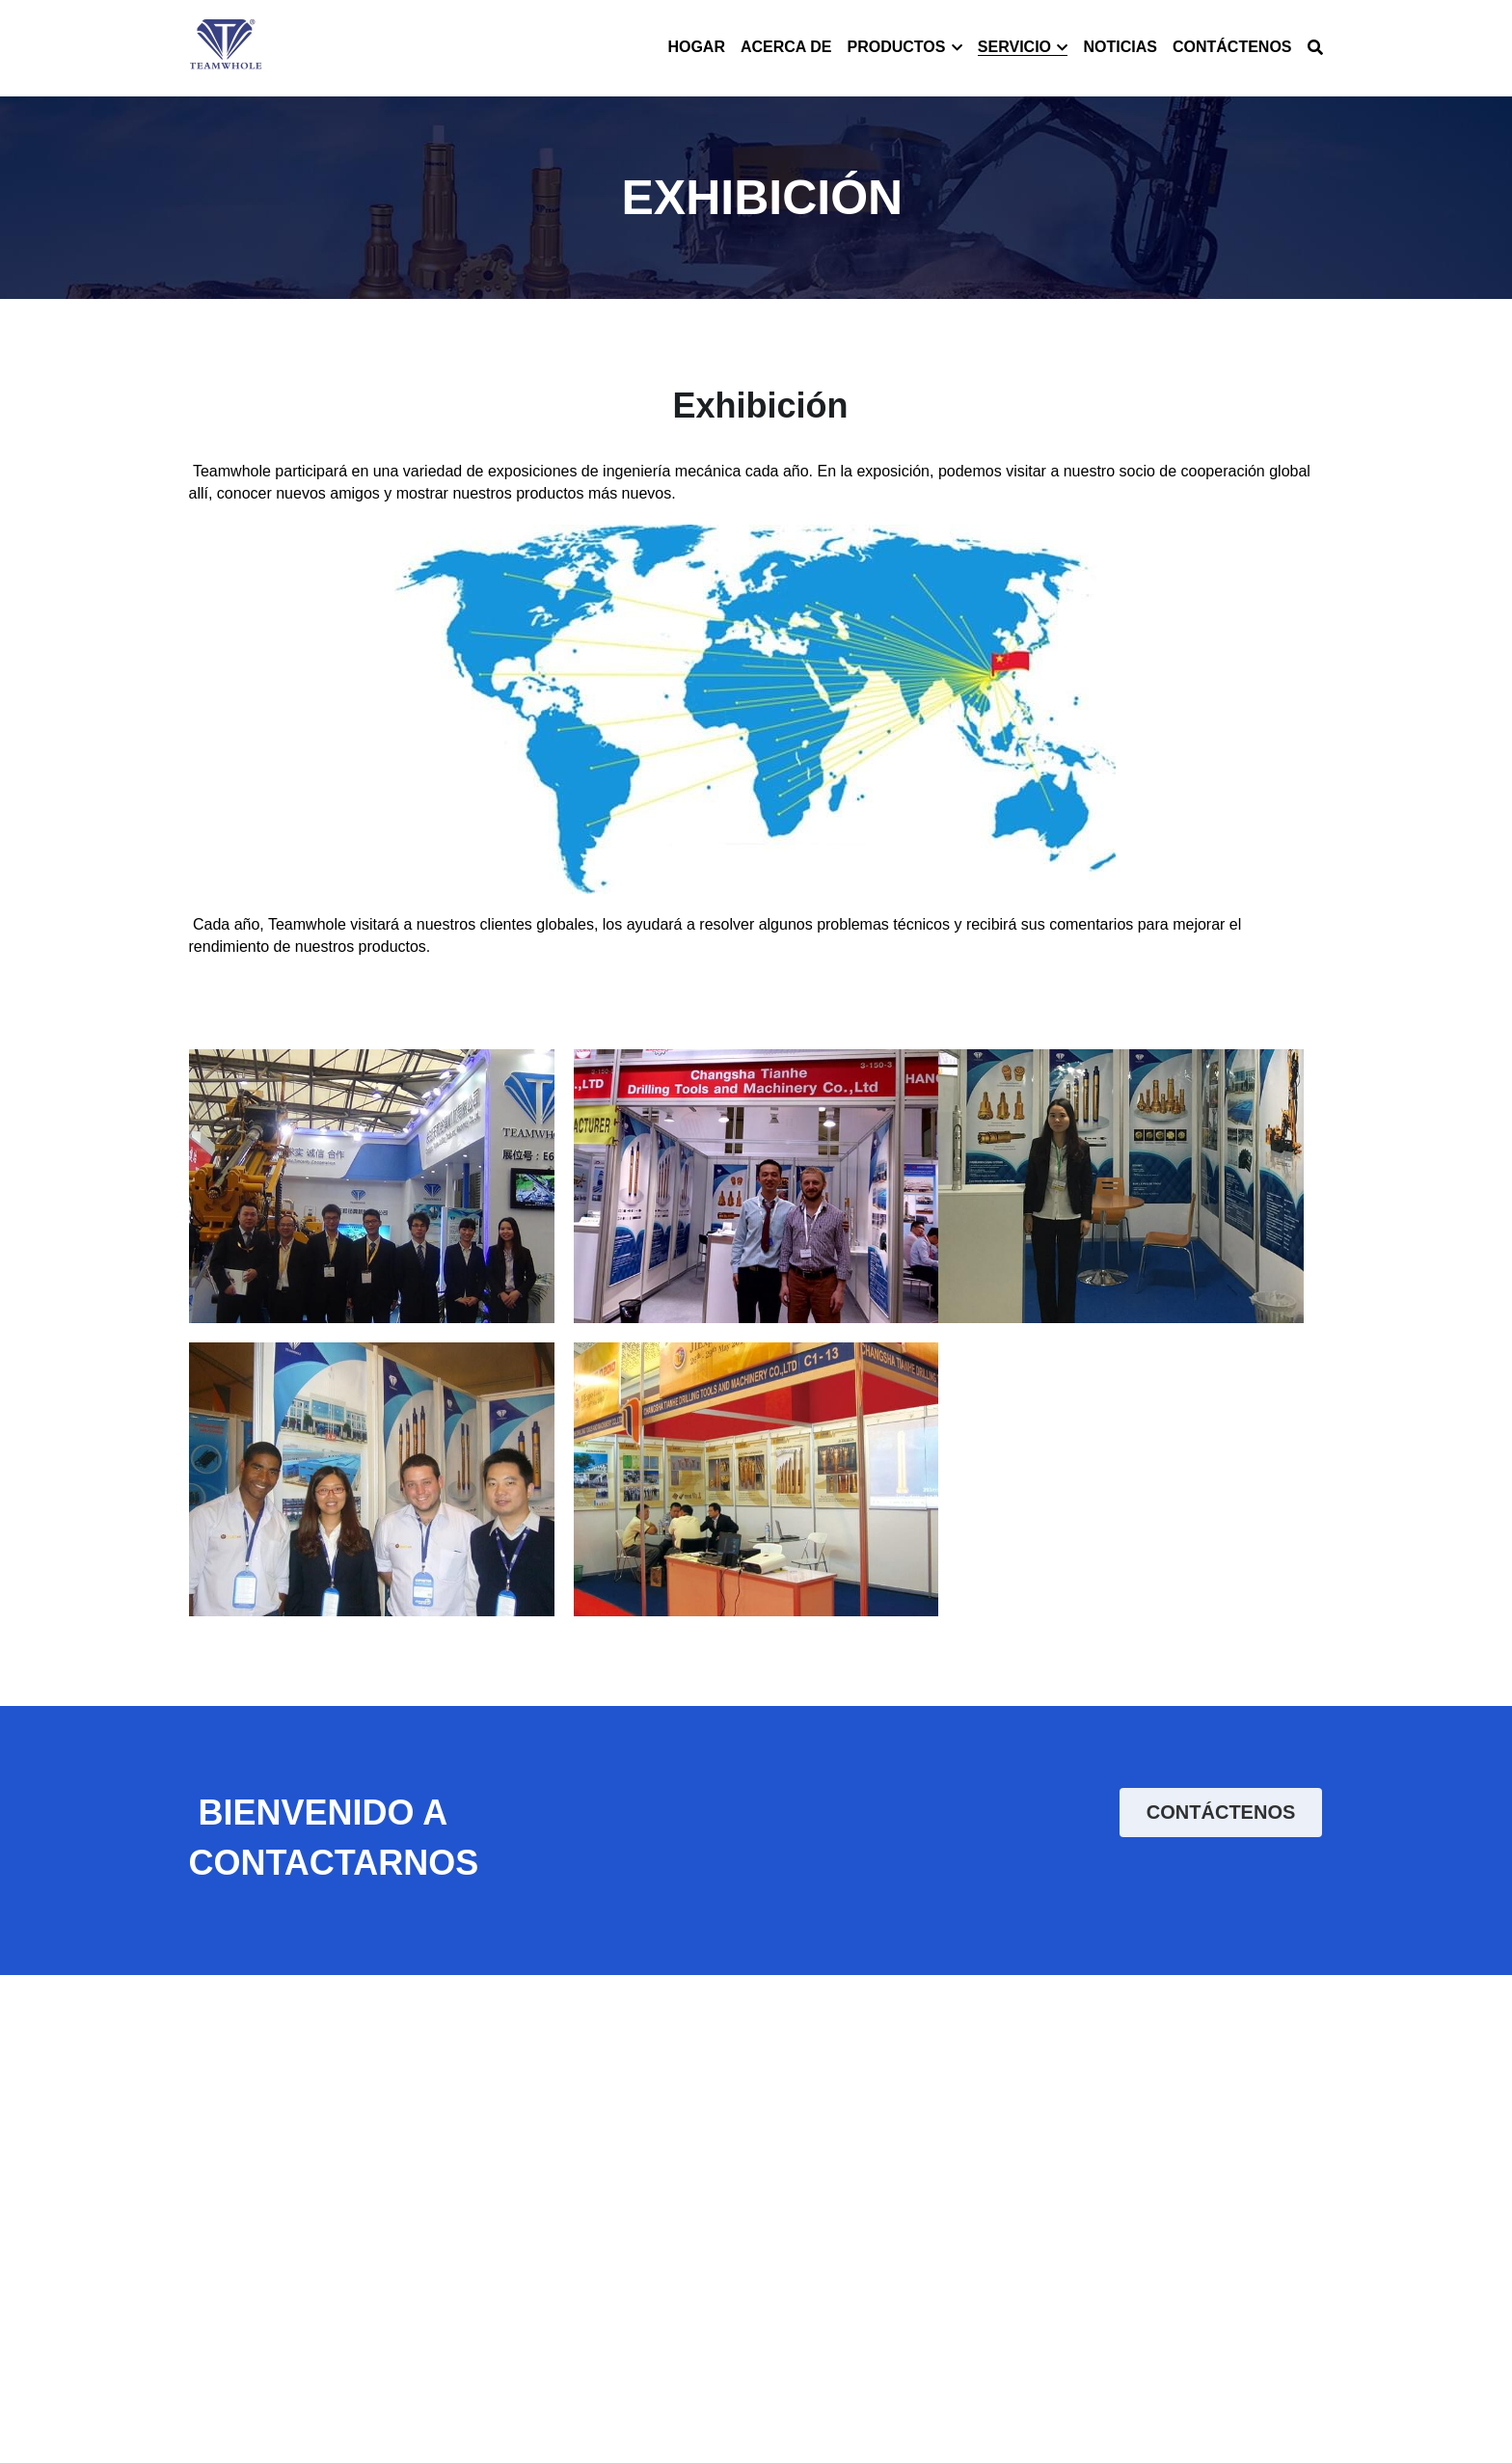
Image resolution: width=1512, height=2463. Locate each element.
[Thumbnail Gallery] (371, 1186)
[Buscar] (1315, 48)
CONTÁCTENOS (1221, 1813)
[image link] (226, 47)
